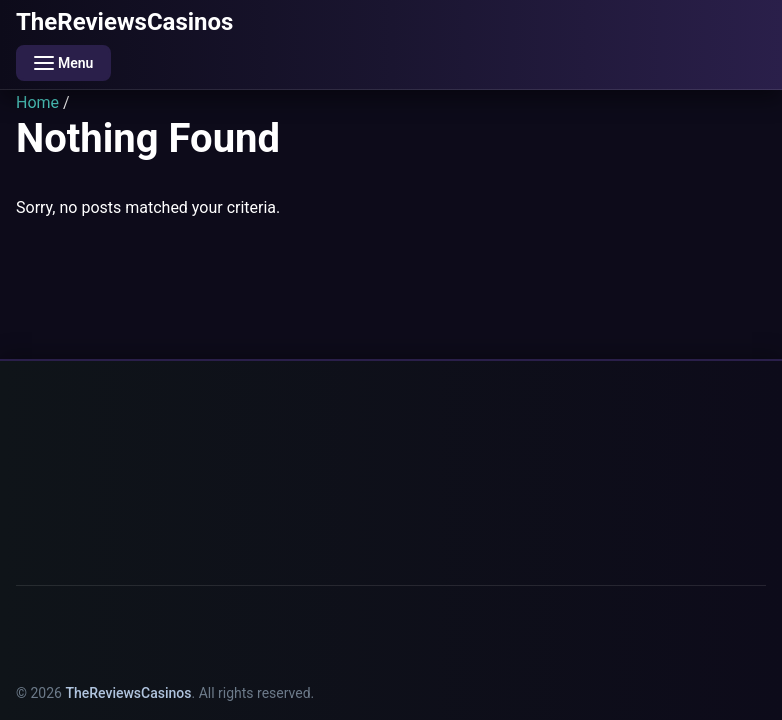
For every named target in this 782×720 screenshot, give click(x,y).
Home (37, 102)
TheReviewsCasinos (124, 22)
